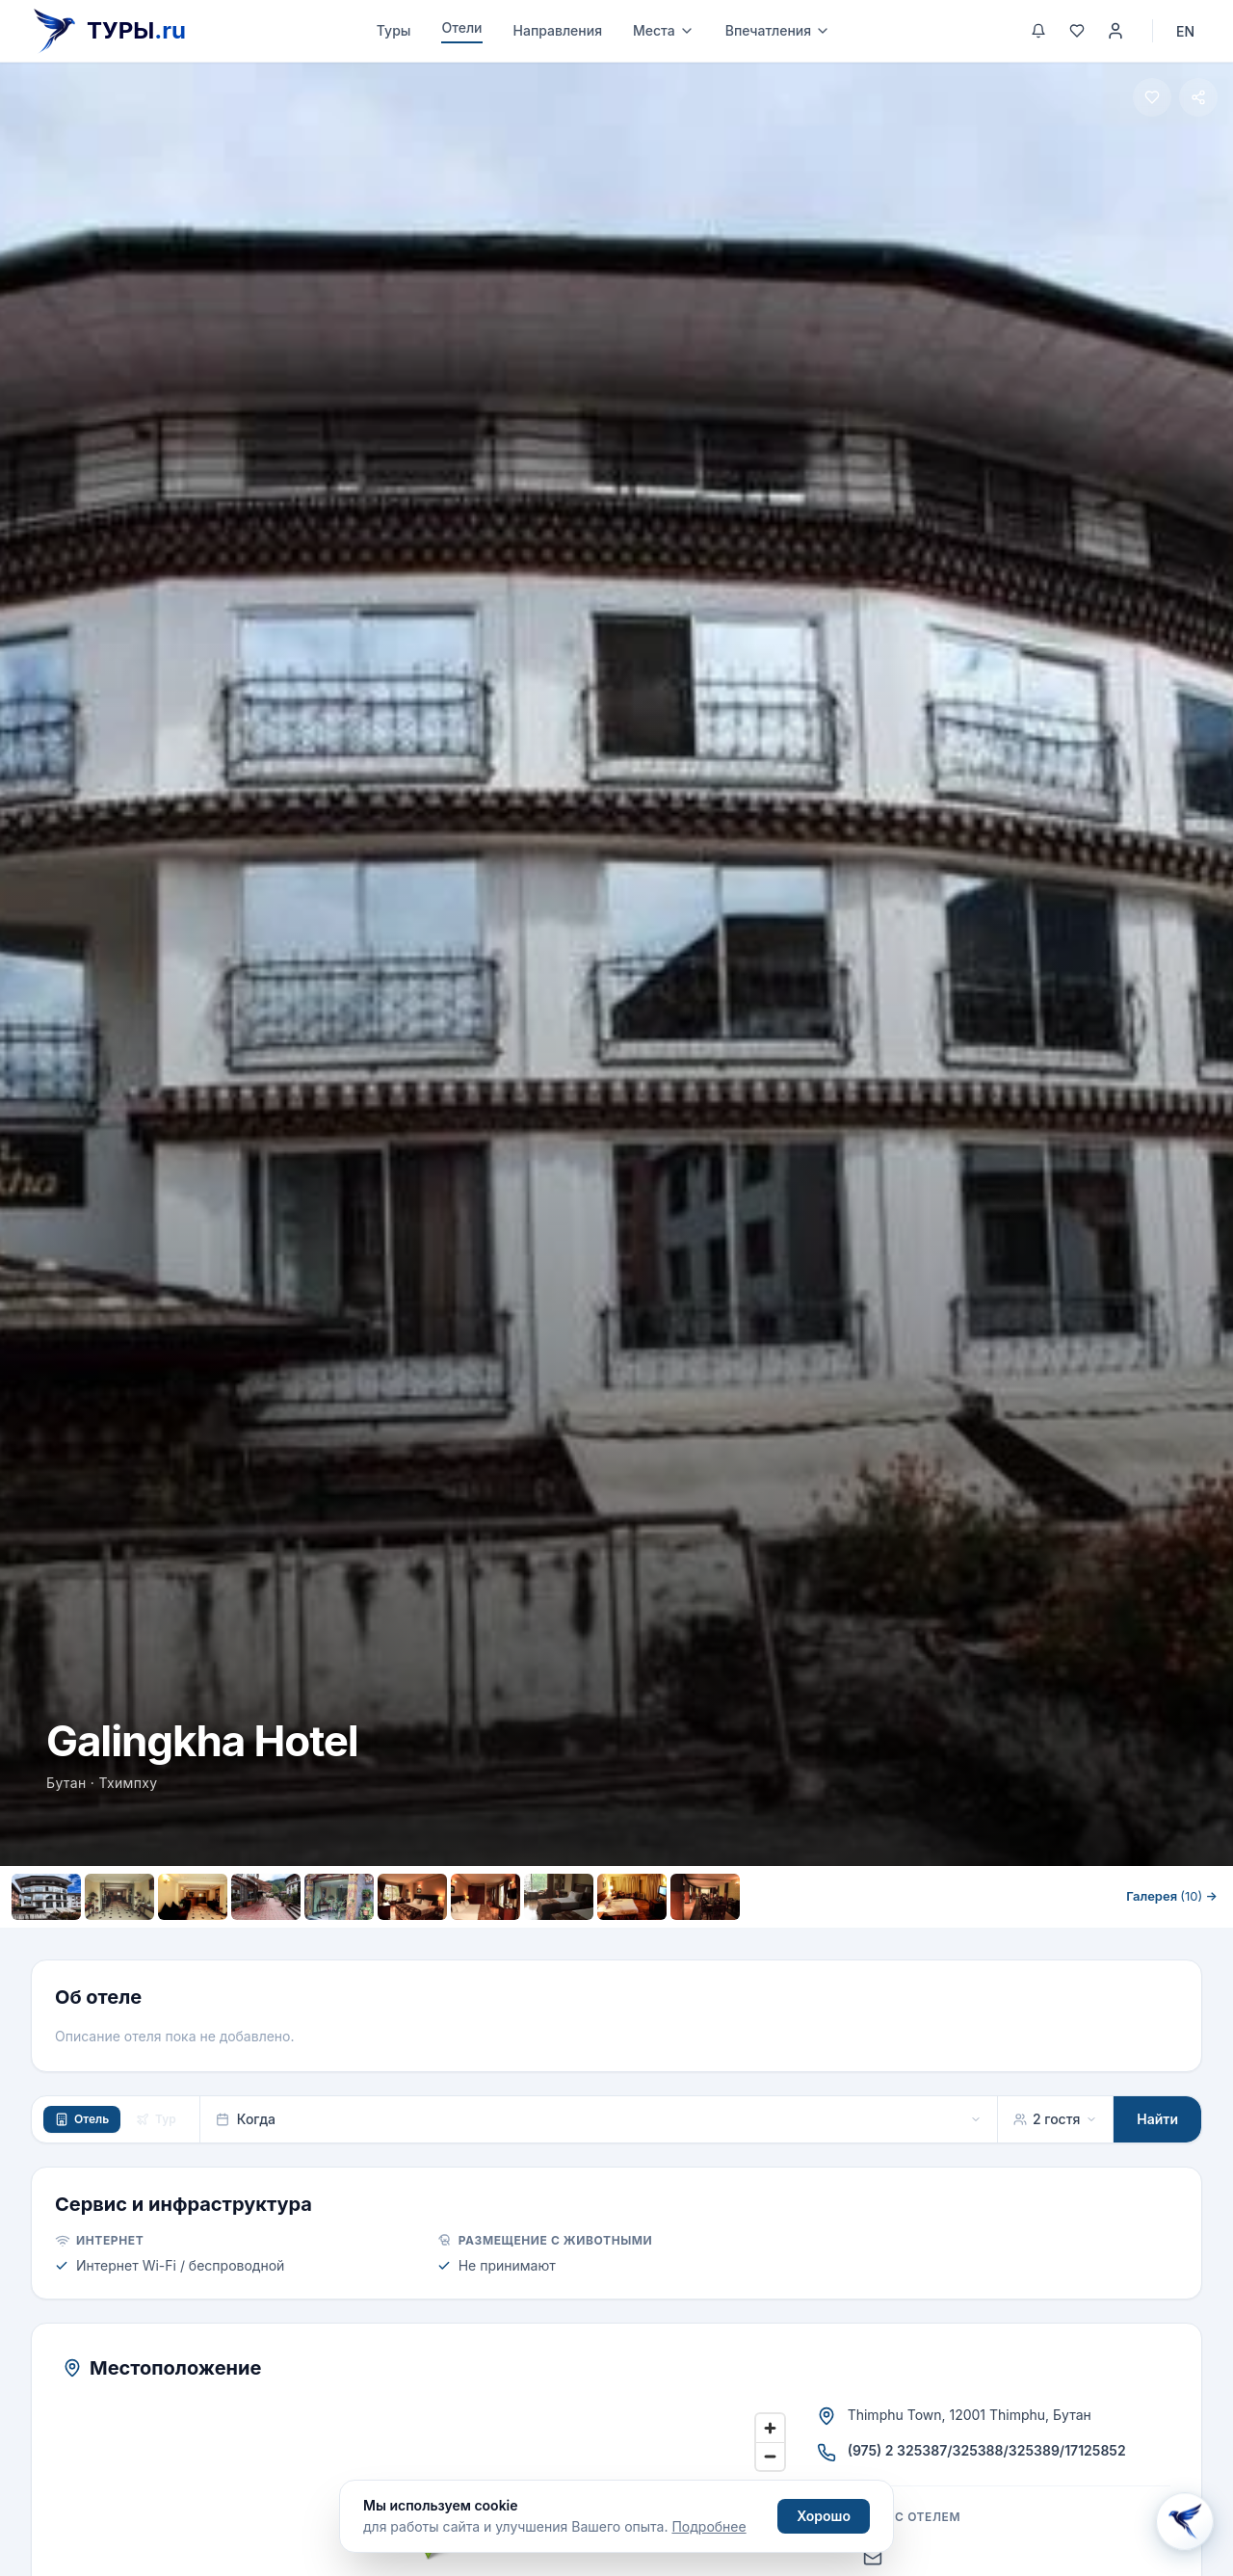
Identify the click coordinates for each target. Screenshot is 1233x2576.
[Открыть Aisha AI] (1185, 2522)
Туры (394, 30)
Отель (82, 2119)
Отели (461, 27)
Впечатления (777, 30)
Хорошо (824, 2516)
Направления (558, 30)
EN (1185, 31)
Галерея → (1172, 1896)
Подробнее (708, 2526)
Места (664, 30)
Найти (1157, 2119)
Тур (156, 2119)
